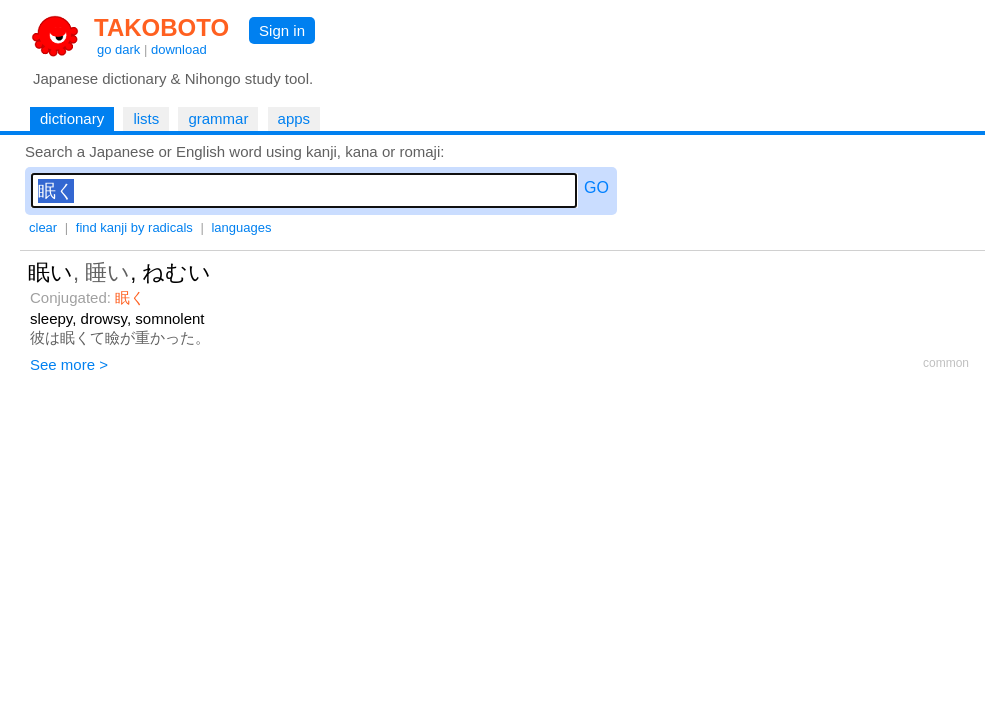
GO (596, 187)
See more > (69, 364)
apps (294, 118)
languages (241, 227)
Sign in (282, 30)
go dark (118, 49)
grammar (218, 118)
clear (43, 227)
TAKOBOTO (161, 27)
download (179, 49)
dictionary (72, 118)
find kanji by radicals (134, 227)
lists (146, 118)
